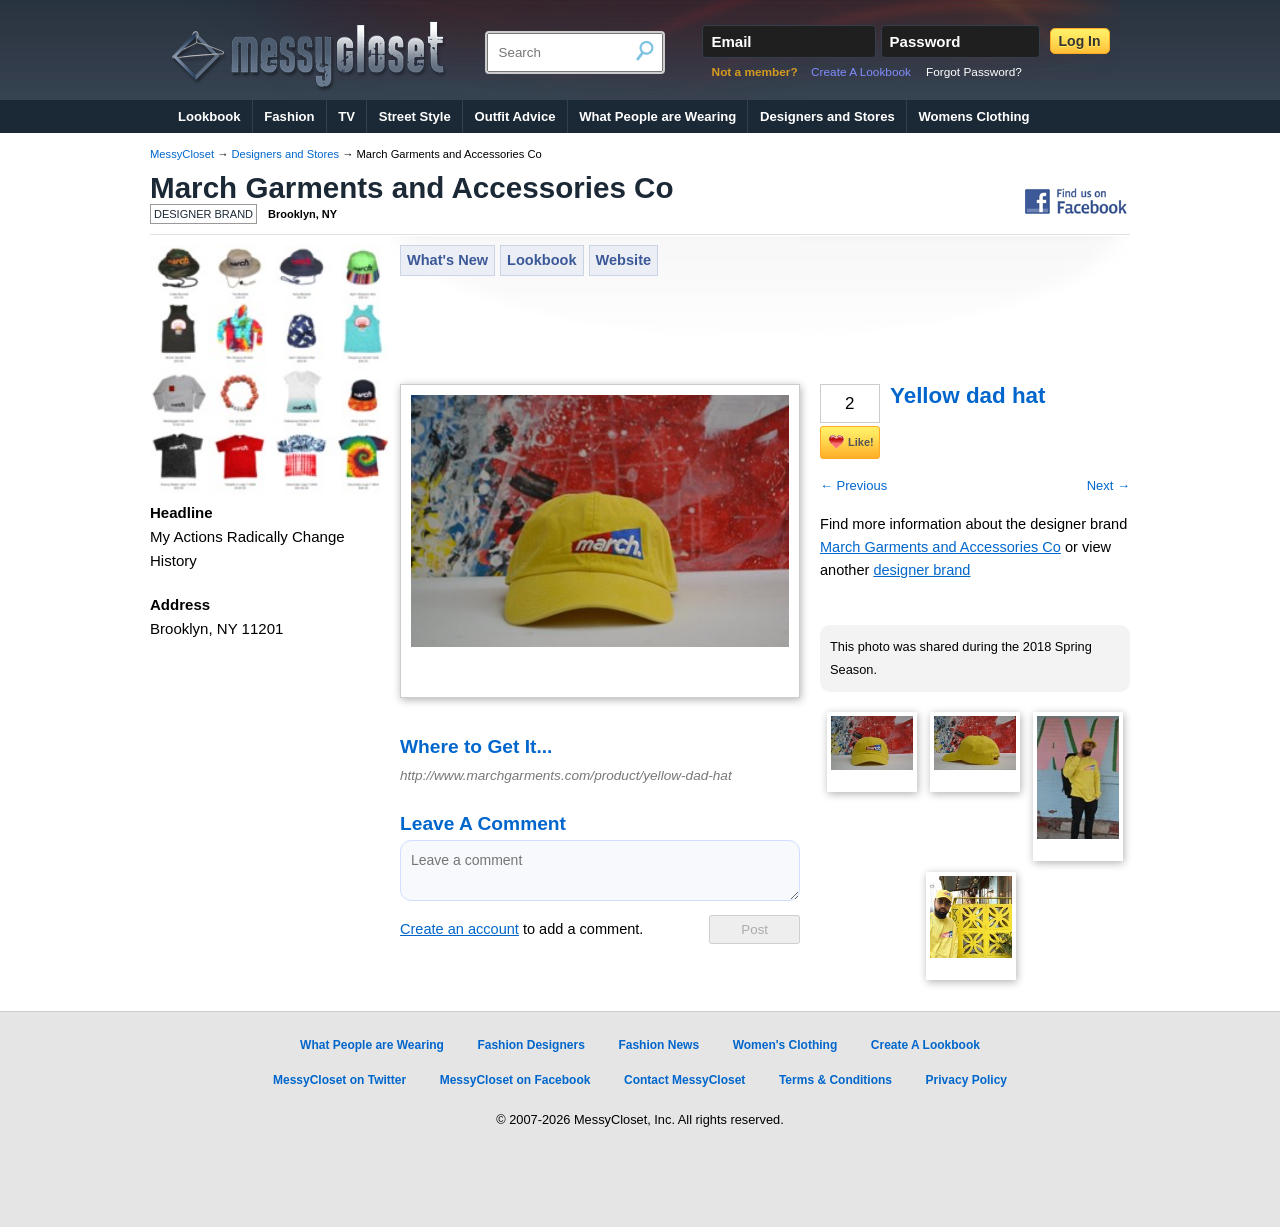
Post (754, 929)
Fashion (289, 116)
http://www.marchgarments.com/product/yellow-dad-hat (566, 775)
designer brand (921, 570)
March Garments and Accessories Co (412, 187)
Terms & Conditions (835, 1080)
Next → (1108, 485)
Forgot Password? (974, 72)
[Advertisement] (764, 332)
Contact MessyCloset (684, 1080)
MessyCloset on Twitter (339, 1080)
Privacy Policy (966, 1080)
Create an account (459, 929)
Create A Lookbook (861, 72)
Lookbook (209, 116)
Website (624, 260)
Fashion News (658, 1045)
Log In (1080, 41)
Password (925, 41)
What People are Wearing (657, 116)
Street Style (415, 116)
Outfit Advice (514, 116)
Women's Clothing (785, 1045)
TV (346, 116)
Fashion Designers (530, 1045)
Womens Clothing (973, 116)
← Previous (853, 485)
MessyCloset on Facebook (515, 1080)
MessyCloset (182, 154)
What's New (447, 260)
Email (731, 41)
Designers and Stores (827, 116)
